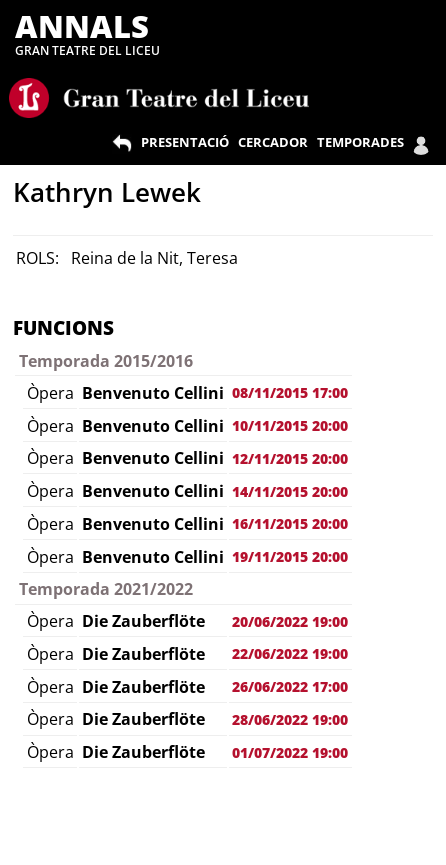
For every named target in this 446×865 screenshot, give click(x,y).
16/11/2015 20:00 (290, 523)
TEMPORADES (360, 142)
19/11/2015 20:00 (290, 556)
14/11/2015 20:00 (290, 491)
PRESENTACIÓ (185, 142)
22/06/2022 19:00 (290, 653)
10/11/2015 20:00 (290, 425)
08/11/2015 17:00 (290, 392)
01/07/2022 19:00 (290, 752)
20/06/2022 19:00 (290, 621)
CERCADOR (273, 142)
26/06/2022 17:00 (290, 686)
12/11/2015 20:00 (290, 458)
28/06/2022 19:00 (290, 719)
